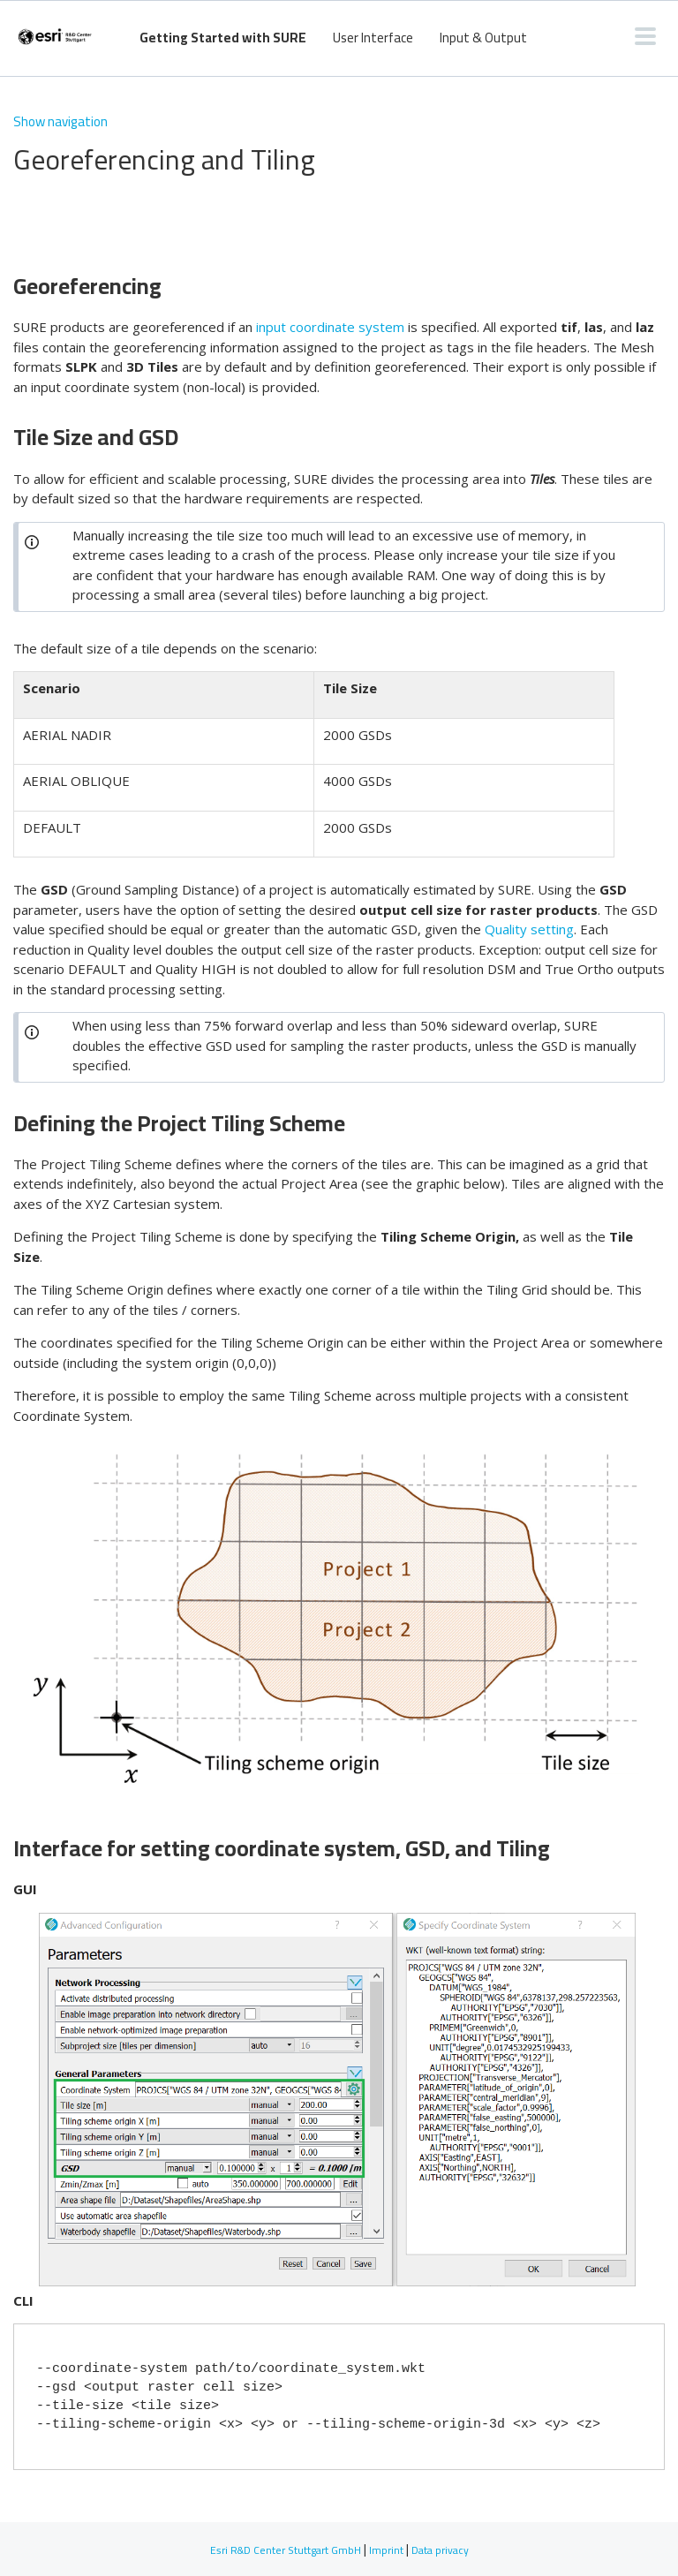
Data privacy (440, 2550)
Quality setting (529, 929)
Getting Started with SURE (222, 37)
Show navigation (60, 121)
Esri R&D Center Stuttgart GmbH (285, 2550)
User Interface (373, 37)
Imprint (386, 2550)
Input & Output (483, 37)
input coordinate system (330, 327)
